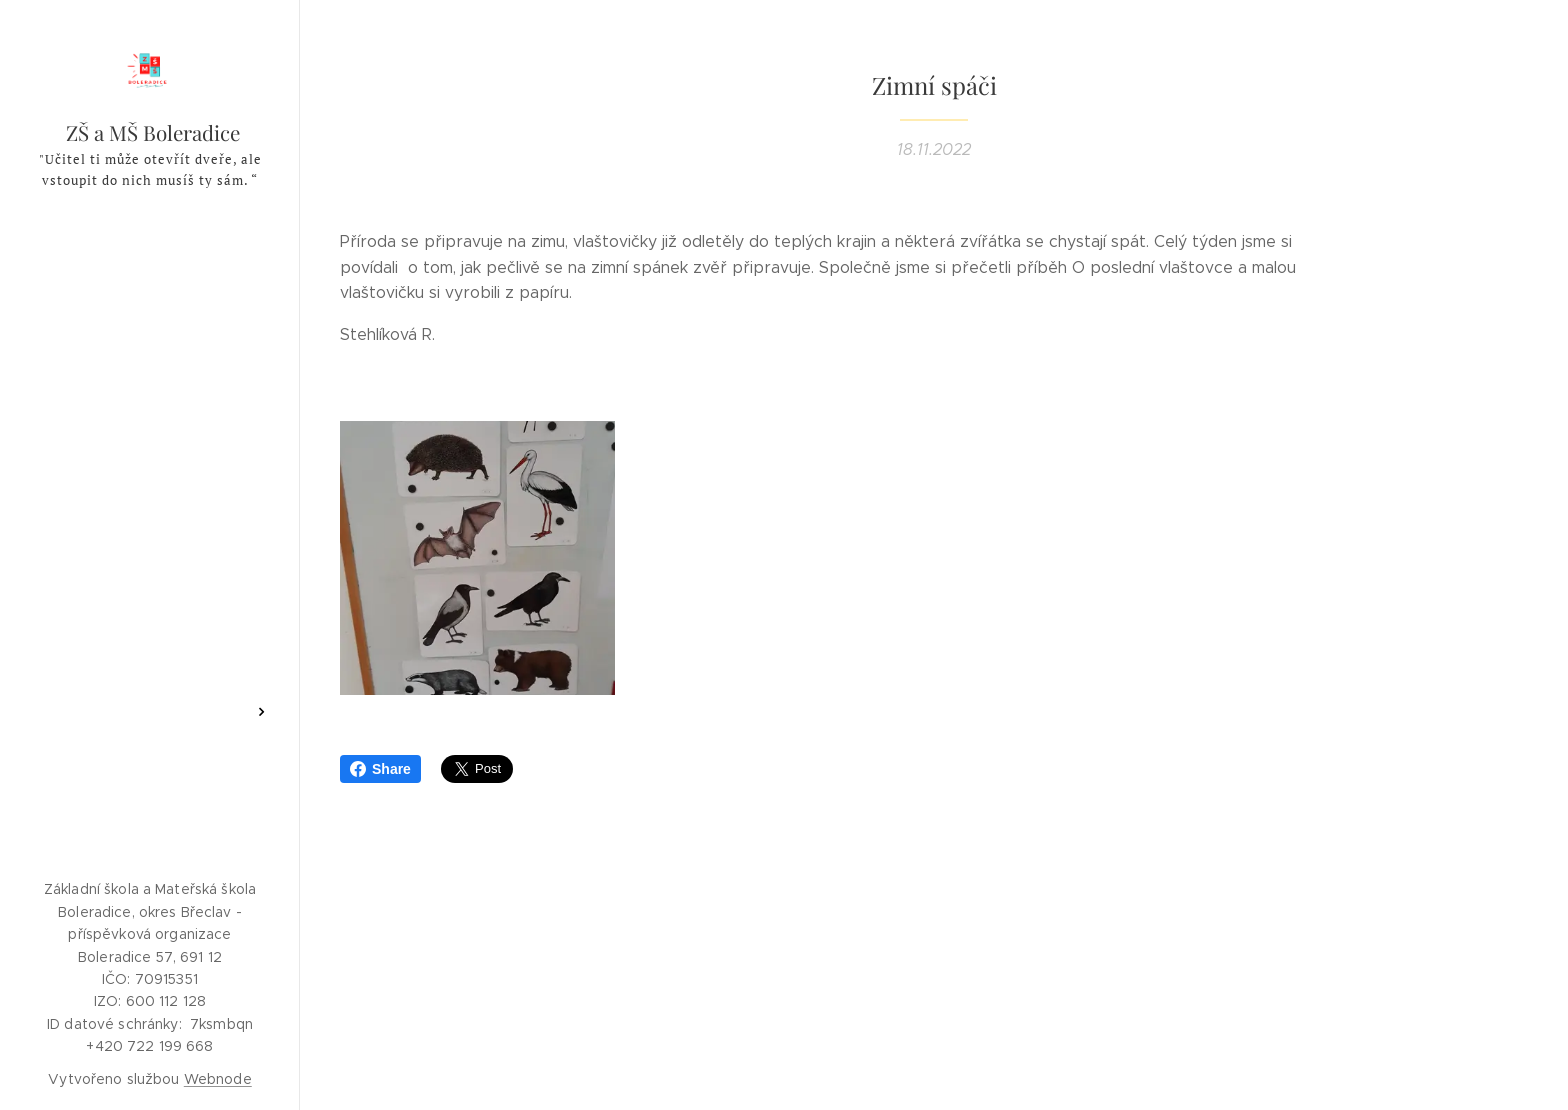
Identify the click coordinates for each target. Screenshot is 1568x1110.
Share (380, 769)
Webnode (218, 1079)
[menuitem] (150, 319)
